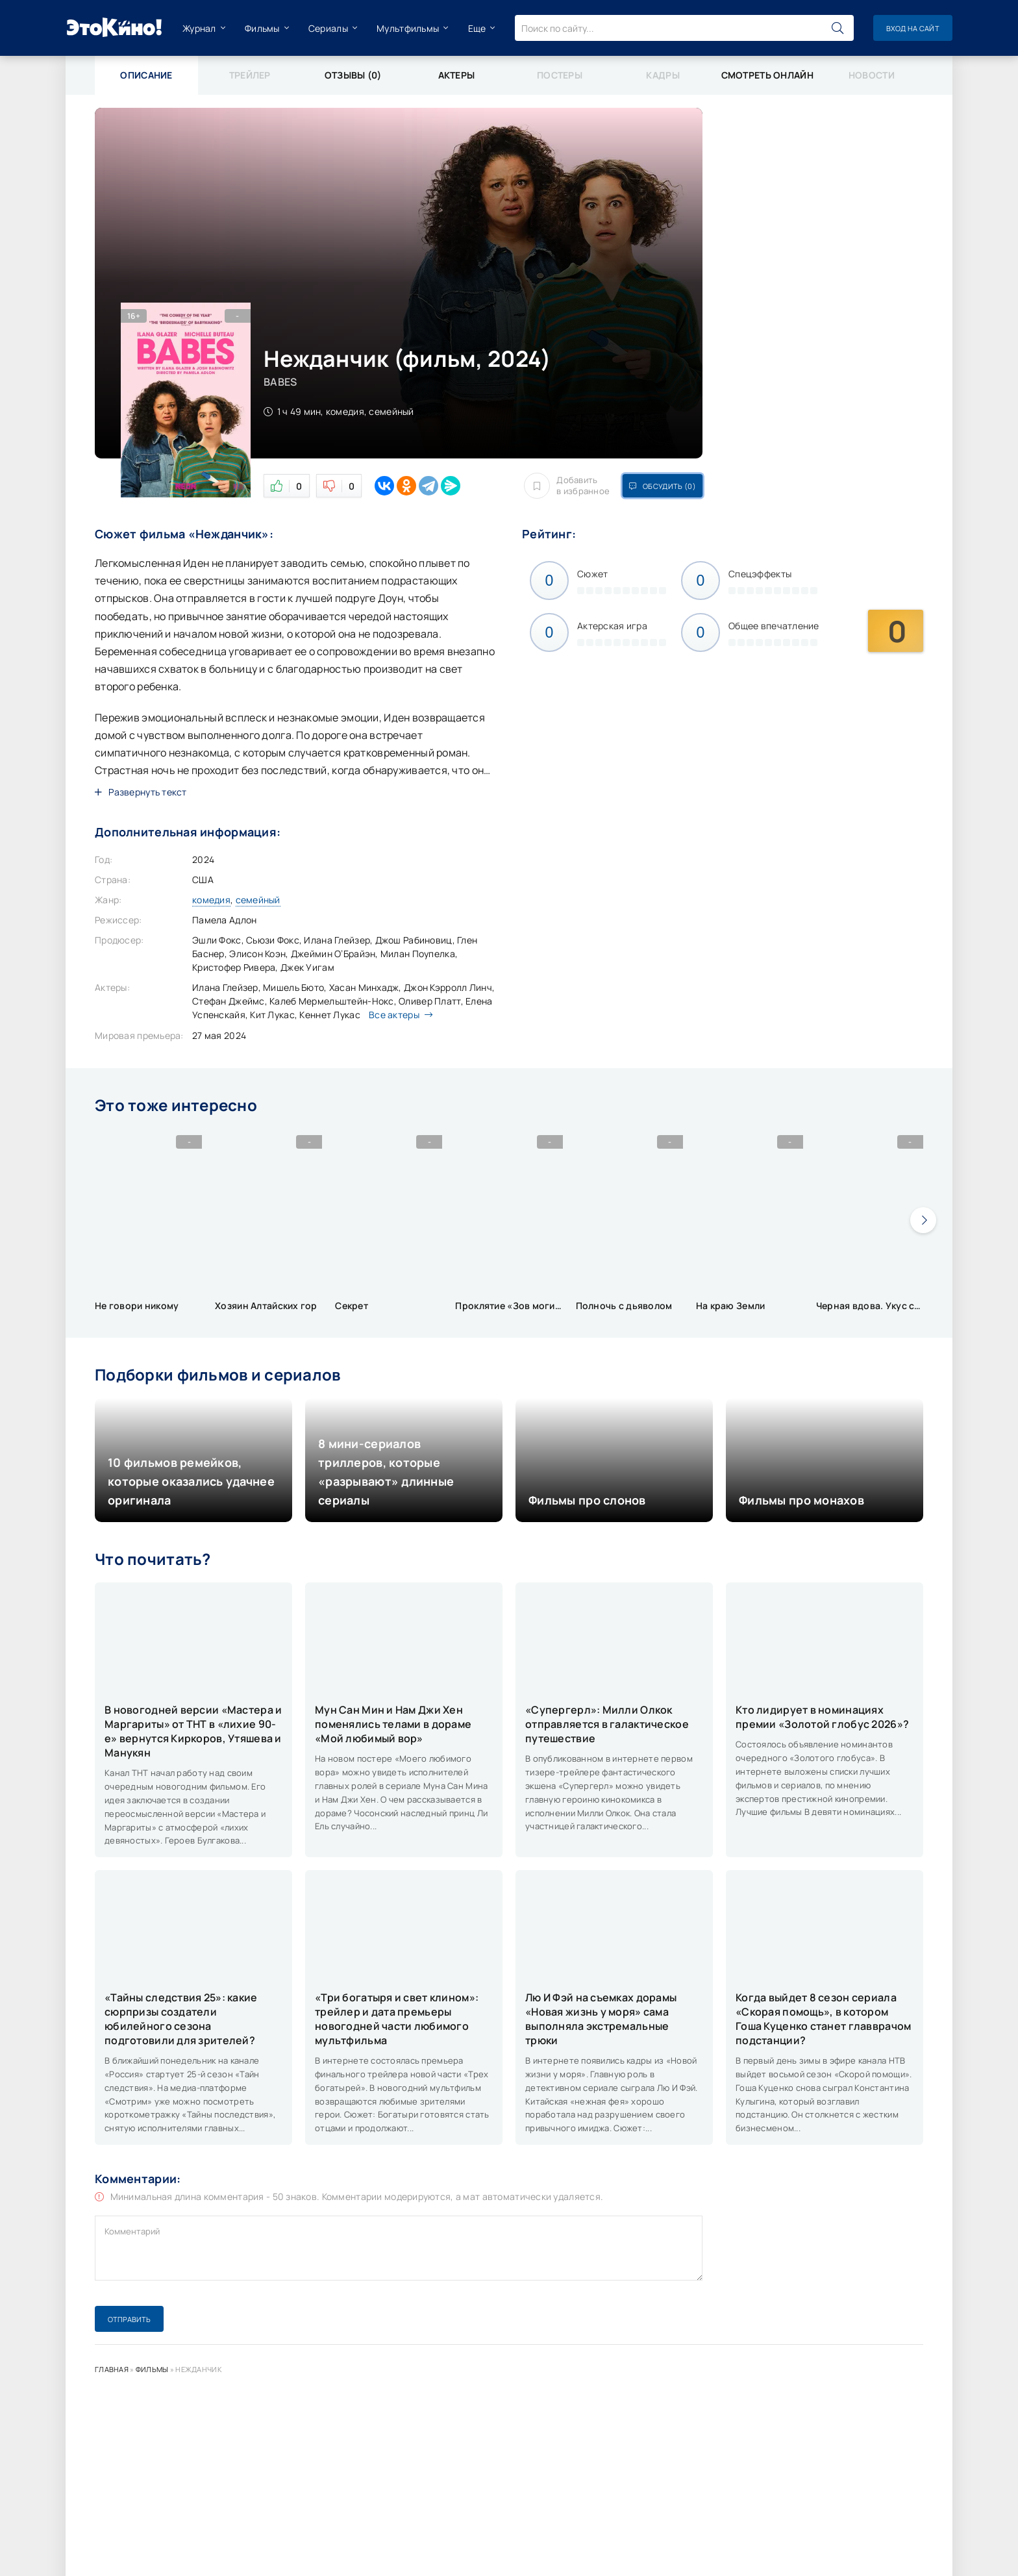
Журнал (199, 28)
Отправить (129, 2319)
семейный (258, 900)
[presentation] (923, 1220)
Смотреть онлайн (767, 75)
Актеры (456, 75)
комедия (211, 900)
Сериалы (328, 28)
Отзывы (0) (353, 75)
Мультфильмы (408, 28)
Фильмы (262, 28)
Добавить (567, 486)
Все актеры (397, 1014)
